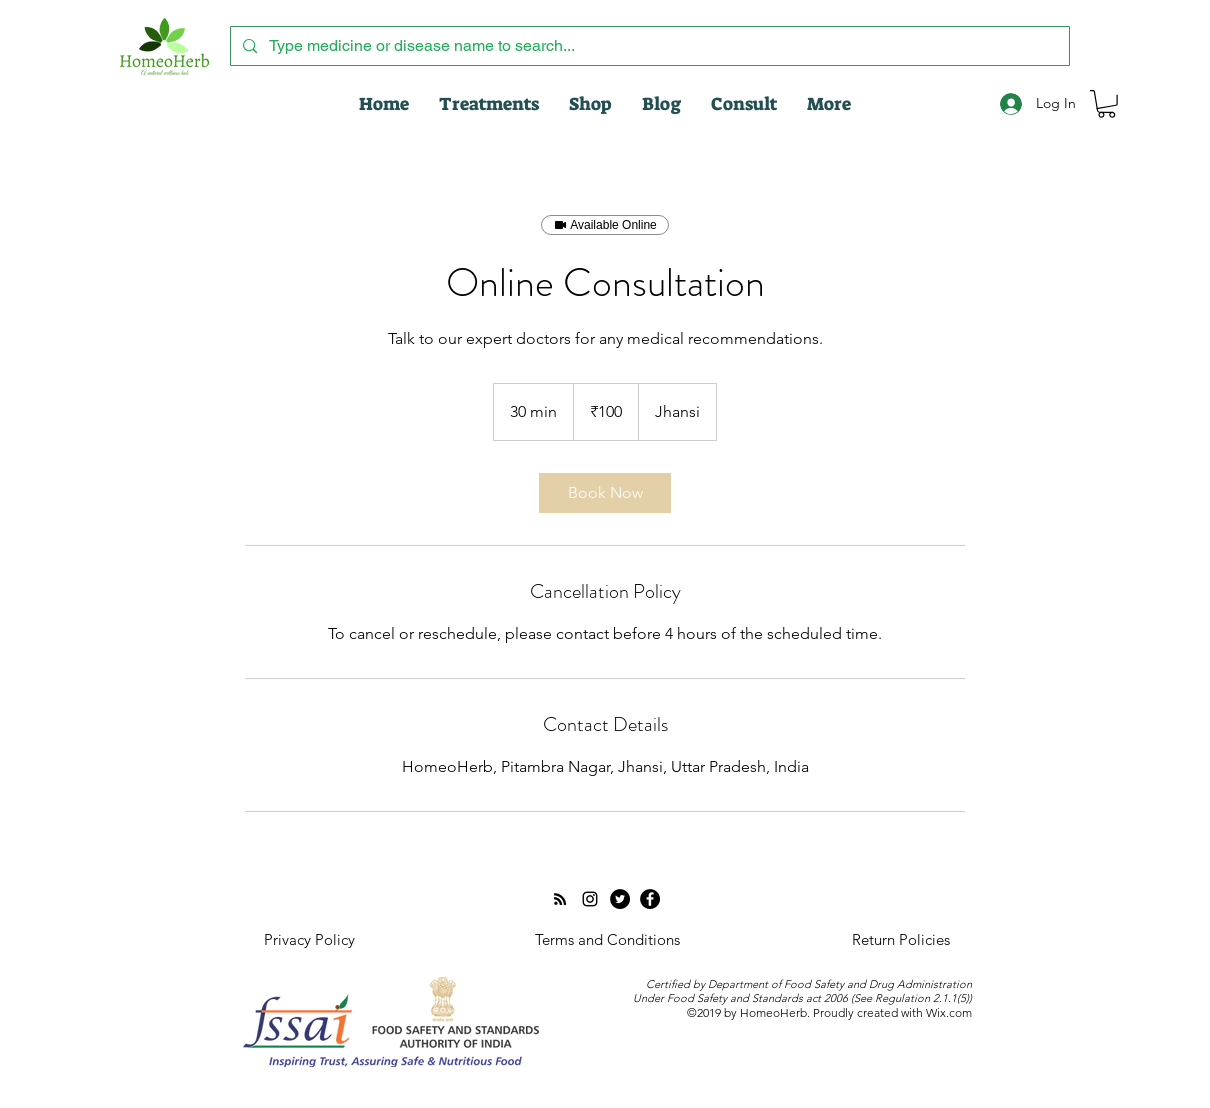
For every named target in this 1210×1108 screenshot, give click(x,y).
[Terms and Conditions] (607, 940)
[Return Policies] (901, 940)
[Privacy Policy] (309, 940)
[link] (605, 493)
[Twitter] (620, 899)
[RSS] (560, 899)
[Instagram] (590, 899)
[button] (1106, 104)
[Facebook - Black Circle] (650, 899)
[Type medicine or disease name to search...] (648, 46)
